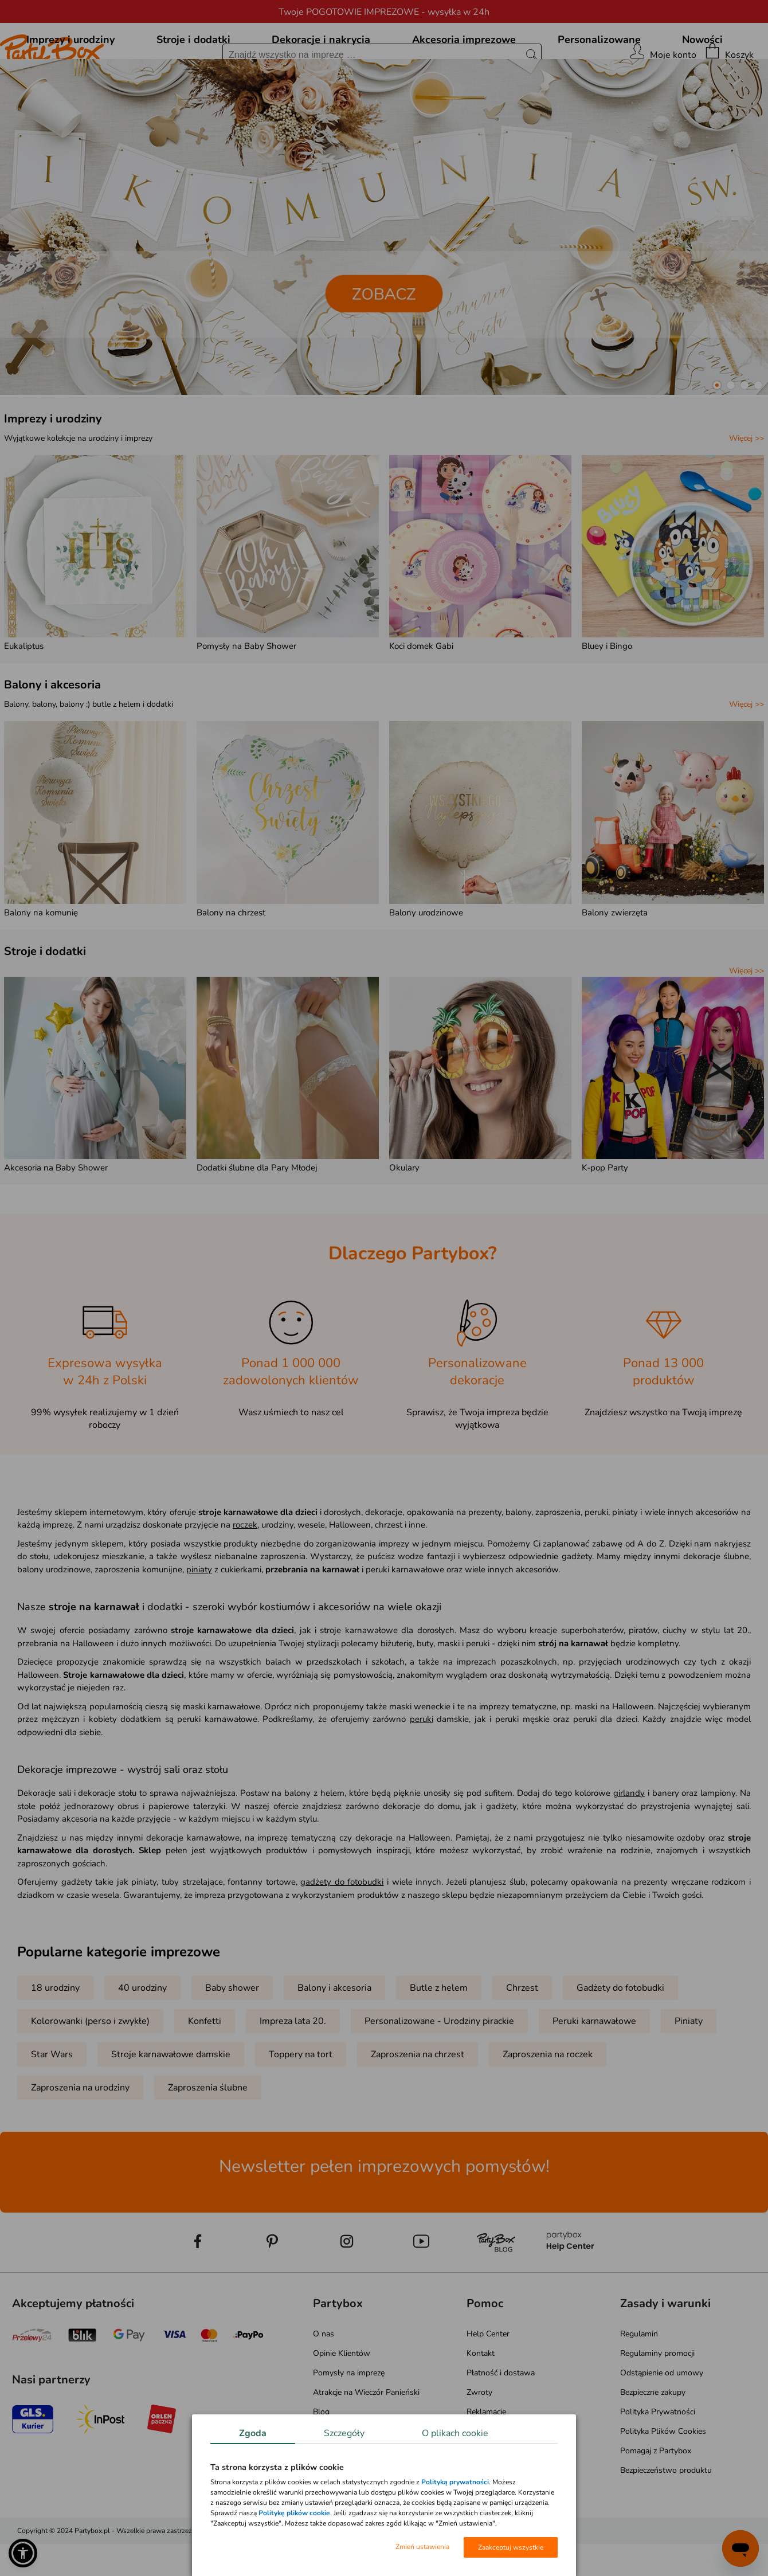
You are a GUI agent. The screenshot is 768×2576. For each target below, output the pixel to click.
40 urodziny (142, 2040)
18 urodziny (55, 2040)
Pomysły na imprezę (349, 2425)
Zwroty (479, 2444)
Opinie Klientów (341, 2405)
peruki (421, 1771)
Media (323, 2483)
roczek (245, 1577)
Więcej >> (746, 490)
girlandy (629, 1845)
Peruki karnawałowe (594, 2073)
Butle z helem (439, 2040)
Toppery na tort (300, 2106)
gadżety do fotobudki (341, 1934)
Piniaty (689, 2073)
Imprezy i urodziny (53, 471)
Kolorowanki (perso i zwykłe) (90, 2073)
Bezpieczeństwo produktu (666, 2522)
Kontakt (481, 2405)
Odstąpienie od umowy (661, 2425)
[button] (717, 437)
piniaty (199, 1621)
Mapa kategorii (339, 2502)
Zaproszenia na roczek (548, 2106)
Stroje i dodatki (45, 1003)
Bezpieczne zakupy (652, 2444)
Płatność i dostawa (501, 2425)
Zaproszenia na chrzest (417, 2106)
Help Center (488, 2386)
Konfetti (204, 2073)
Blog (321, 2463)
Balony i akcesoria (52, 737)
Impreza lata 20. (293, 2073)
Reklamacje (486, 2463)
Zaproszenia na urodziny (80, 2139)
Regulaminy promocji (657, 2405)
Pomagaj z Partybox (655, 2502)
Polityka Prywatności (657, 2463)
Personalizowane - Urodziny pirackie (439, 2073)
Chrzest (522, 2040)
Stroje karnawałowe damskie (170, 2106)
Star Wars (52, 2106)
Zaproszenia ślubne (208, 2139)
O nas (323, 2386)
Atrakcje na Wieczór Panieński (366, 2444)
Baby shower (232, 2040)
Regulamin (639, 2386)
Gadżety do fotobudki (620, 2040)
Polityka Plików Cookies (663, 2483)
